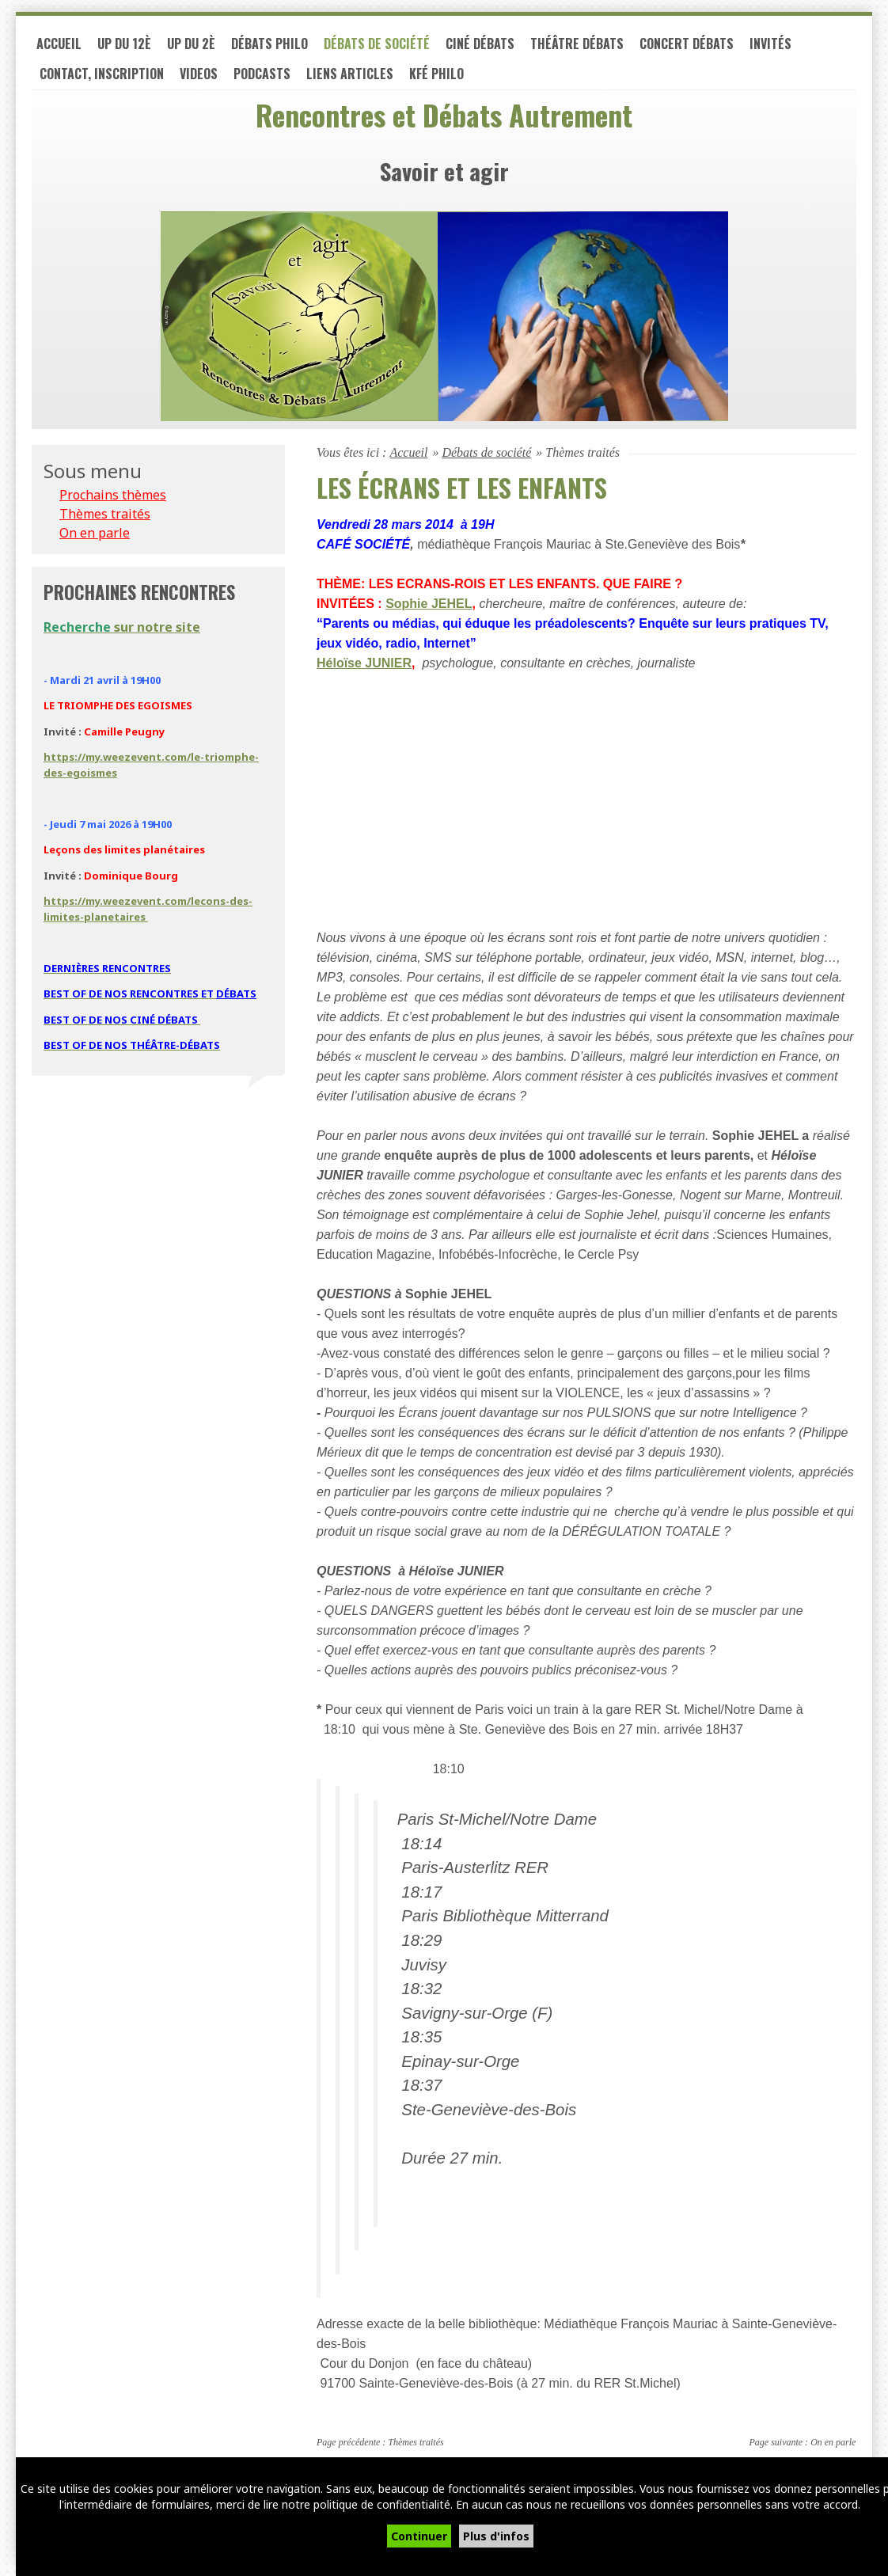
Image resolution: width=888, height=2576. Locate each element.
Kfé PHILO (436, 75)
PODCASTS (261, 75)
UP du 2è (191, 45)
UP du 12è (124, 45)
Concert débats (686, 45)
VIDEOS (199, 75)
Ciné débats (480, 45)
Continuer (419, 2536)
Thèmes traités (415, 2444)
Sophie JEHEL (428, 606)
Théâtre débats (577, 45)
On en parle (833, 2444)
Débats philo (269, 45)
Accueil (59, 45)
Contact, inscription (102, 75)
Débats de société (377, 45)
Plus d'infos (496, 2536)
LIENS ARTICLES (349, 75)
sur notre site (122, 629)
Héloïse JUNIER (364, 665)
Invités (770, 45)
